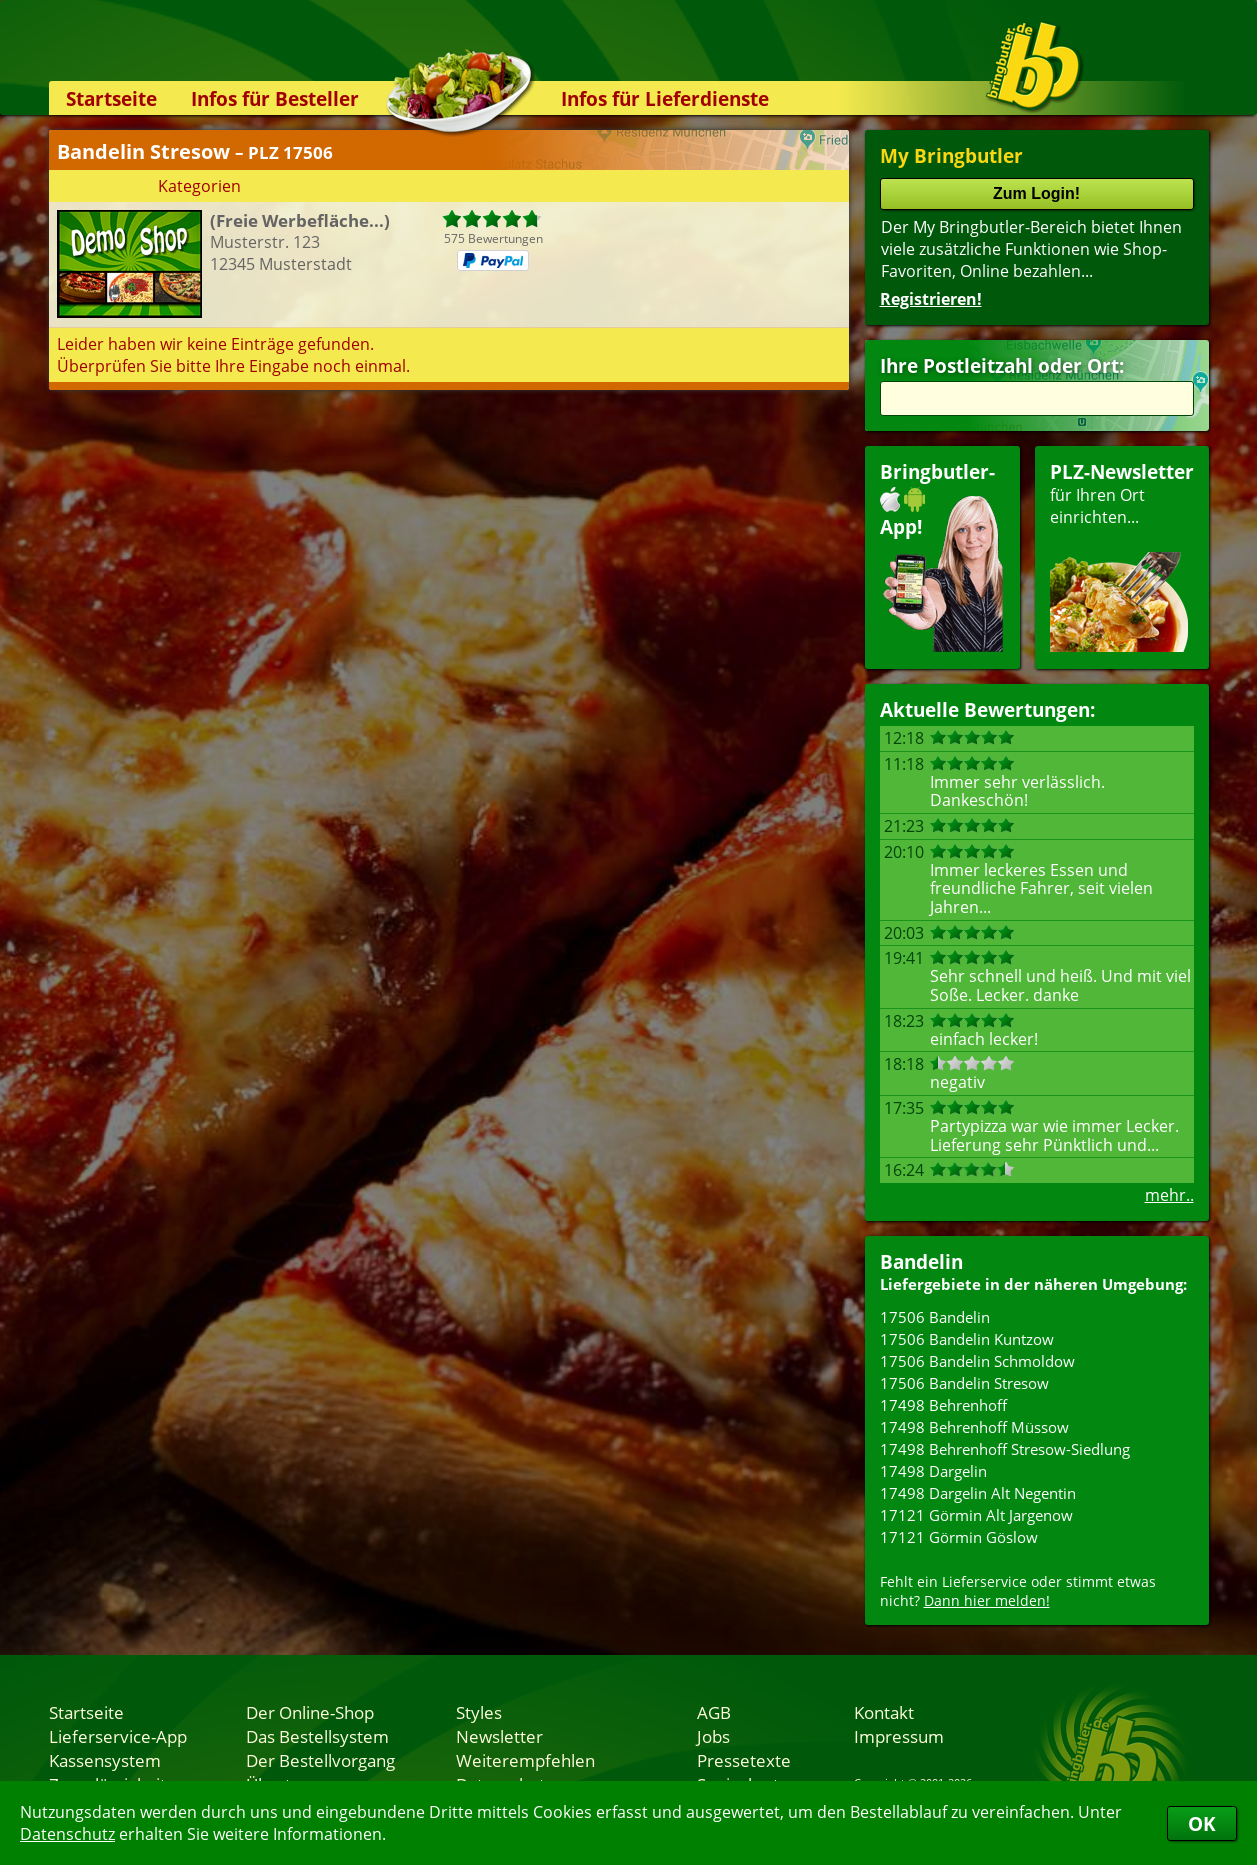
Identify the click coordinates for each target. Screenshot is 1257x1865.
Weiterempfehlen (525, 1760)
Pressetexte (744, 1760)
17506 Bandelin (935, 1317)
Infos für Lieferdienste (665, 98)
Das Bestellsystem (317, 1736)
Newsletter (499, 1736)
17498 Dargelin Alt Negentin (978, 1493)
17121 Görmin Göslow (959, 1537)
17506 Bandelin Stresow (964, 1383)
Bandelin (921, 1261)
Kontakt (884, 1712)
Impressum (899, 1736)
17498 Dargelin (933, 1471)
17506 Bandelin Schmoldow (977, 1361)
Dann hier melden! (987, 1600)
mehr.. (1169, 1195)
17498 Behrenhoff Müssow (974, 1427)
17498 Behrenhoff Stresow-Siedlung (1005, 1449)
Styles (479, 1712)
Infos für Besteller (275, 98)
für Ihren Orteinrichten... (1122, 555)
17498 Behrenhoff (943, 1405)
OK (1202, 1823)
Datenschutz (67, 1834)
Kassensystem (105, 1760)
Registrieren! (931, 299)
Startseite (111, 98)
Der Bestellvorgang (320, 1760)
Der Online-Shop (310, 1712)
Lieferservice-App (118, 1736)
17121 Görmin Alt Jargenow (976, 1515)
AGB (714, 1712)
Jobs (713, 1736)
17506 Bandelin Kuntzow (967, 1339)
